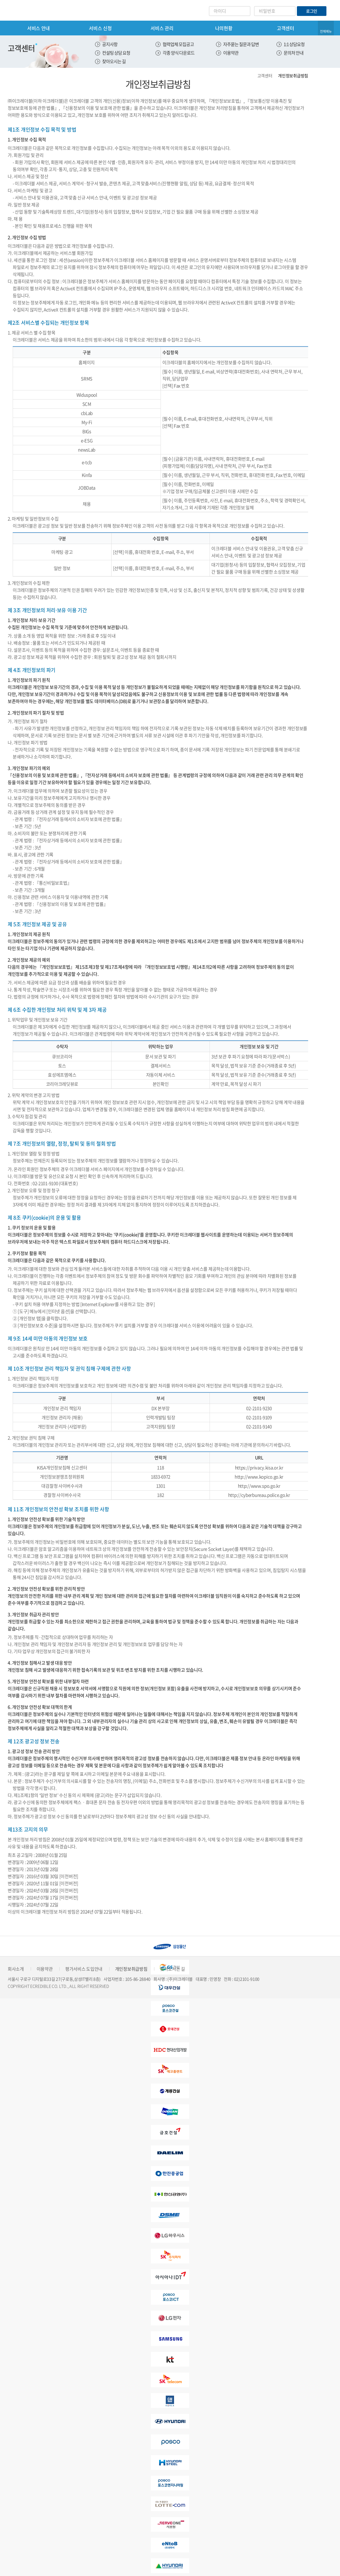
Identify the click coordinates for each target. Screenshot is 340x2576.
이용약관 (230, 53)
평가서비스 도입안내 (83, 1969)
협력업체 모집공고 (178, 44)
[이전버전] (68, 1876)
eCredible (32, 10)
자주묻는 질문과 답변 (241, 44)
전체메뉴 (326, 31)
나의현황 (224, 28)
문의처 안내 (293, 53)
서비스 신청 (100, 28)
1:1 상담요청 (294, 44)
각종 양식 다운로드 (178, 53)
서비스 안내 (38, 28)
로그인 (311, 11)
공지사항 (109, 44)
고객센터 (285, 28)
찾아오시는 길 (114, 61)
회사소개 (16, 1969)
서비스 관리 (162, 28)
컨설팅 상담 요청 (116, 53)
